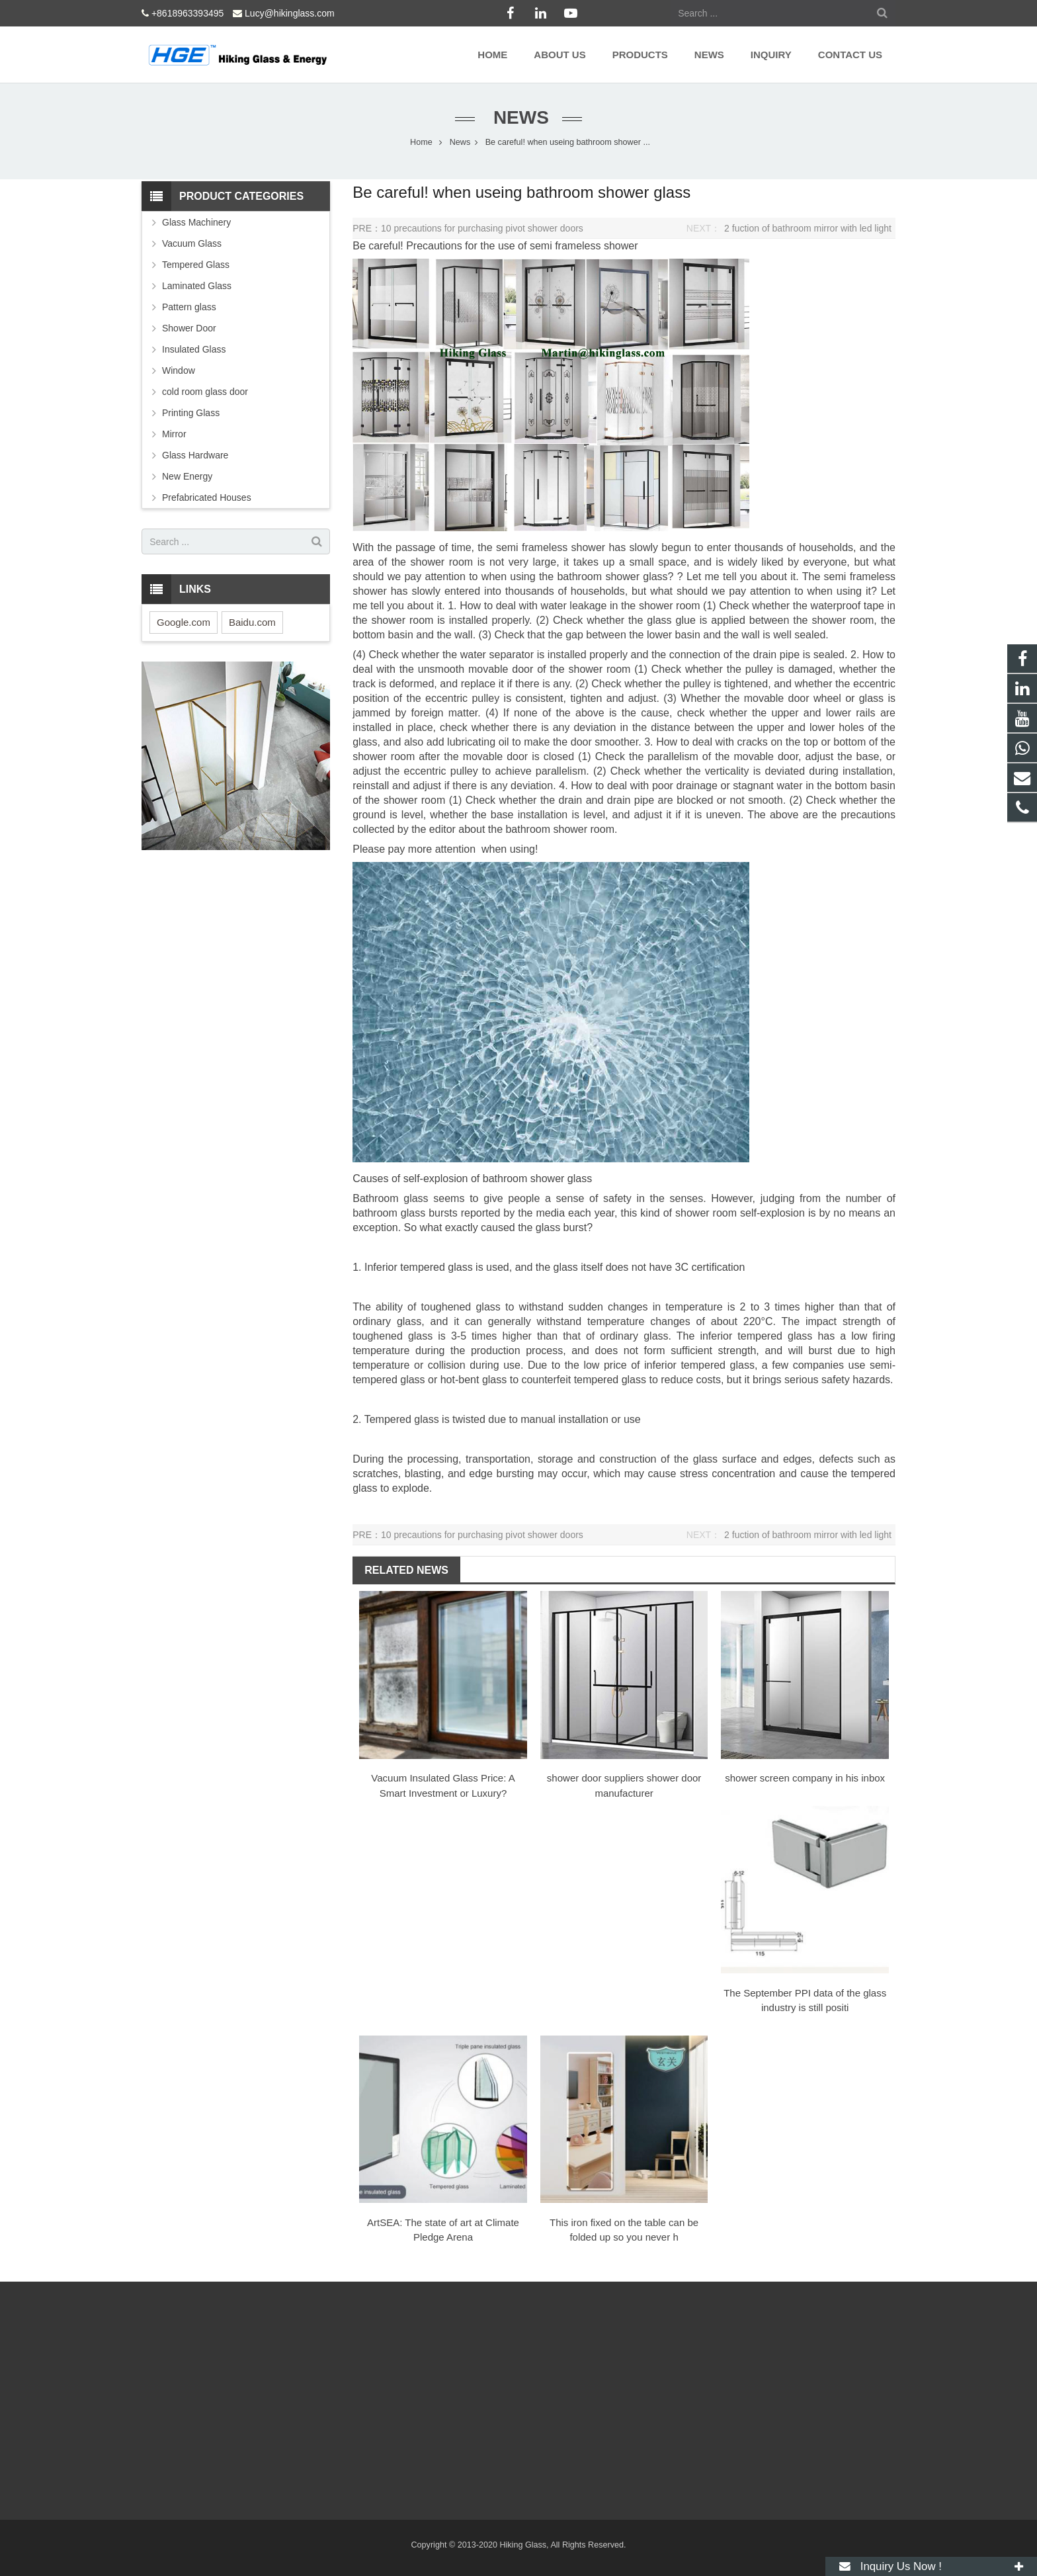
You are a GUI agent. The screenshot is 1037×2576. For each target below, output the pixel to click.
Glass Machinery (196, 222)
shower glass (636, 576)
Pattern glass (189, 307)
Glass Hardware (195, 455)
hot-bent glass (473, 1379)
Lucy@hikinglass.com (290, 13)
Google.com (183, 622)
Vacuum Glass (192, 243)
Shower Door (189, 328)
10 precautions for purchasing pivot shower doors (482, 228)
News (518, 117)
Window (178, 370)
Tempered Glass (195, 264)
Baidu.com (252, 622)
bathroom (581, 576)
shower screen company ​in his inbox (805, 1777)
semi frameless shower (584, 245)
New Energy (187, 476)
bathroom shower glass (537, 1178)
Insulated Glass (194, 349)
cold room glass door (205, 391)
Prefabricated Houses (206, 497)
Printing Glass (191, 413)
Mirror (174, 434)
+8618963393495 (187, 13)
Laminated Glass (196, 285)
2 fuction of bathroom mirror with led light (808, 228)
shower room (442, 562)
